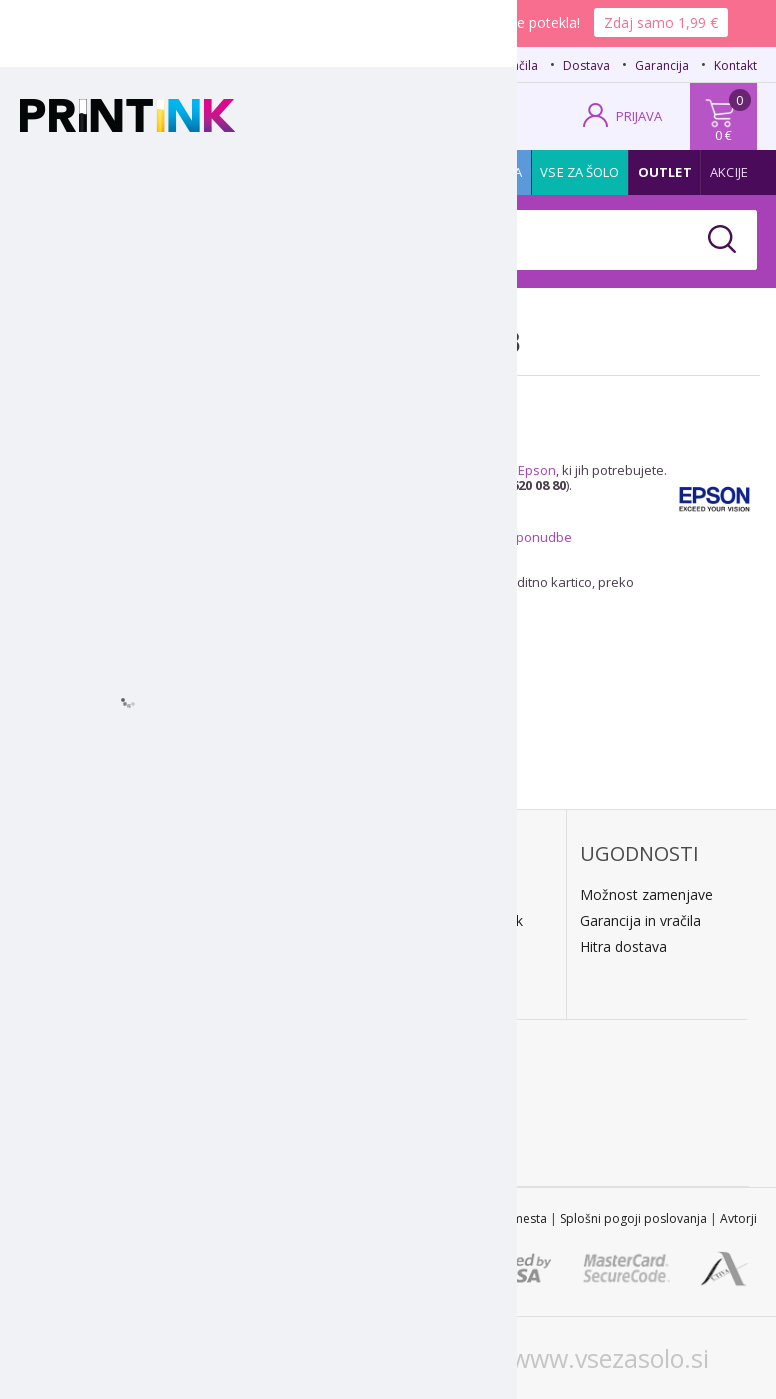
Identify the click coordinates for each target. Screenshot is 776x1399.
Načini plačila (500, 65)
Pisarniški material (369, 172)
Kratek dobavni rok (462, 920)
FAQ (426, 65)
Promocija (487, 172)
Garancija (662, 65)
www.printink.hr (378, 1358)
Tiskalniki (255, 172)
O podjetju (76, 1002)
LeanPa (246, 992)
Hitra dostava (623, 946)
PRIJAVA (639, 116)
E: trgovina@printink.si (112, 976)
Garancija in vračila (640, 920)
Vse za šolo (579, 172)
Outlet (665, 172)
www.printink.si (155, 1358)
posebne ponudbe (515, 537)
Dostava (586, 65)
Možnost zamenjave (646, 894)
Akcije (729, 172)
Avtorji (738, 1218)
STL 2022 (300, 1218)
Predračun (255, 920)
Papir (187, 172)
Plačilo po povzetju (283, 894)
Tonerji (126, 172)
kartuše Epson (512, 470)
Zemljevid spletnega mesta (470, 1218)
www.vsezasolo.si (610, 1358)
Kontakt (735, 65)
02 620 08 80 (216, 63)
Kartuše (56, 172)
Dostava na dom (455, 894)
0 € (723, 135)
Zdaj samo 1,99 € (661, 22)
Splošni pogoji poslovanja (633, 1218)
